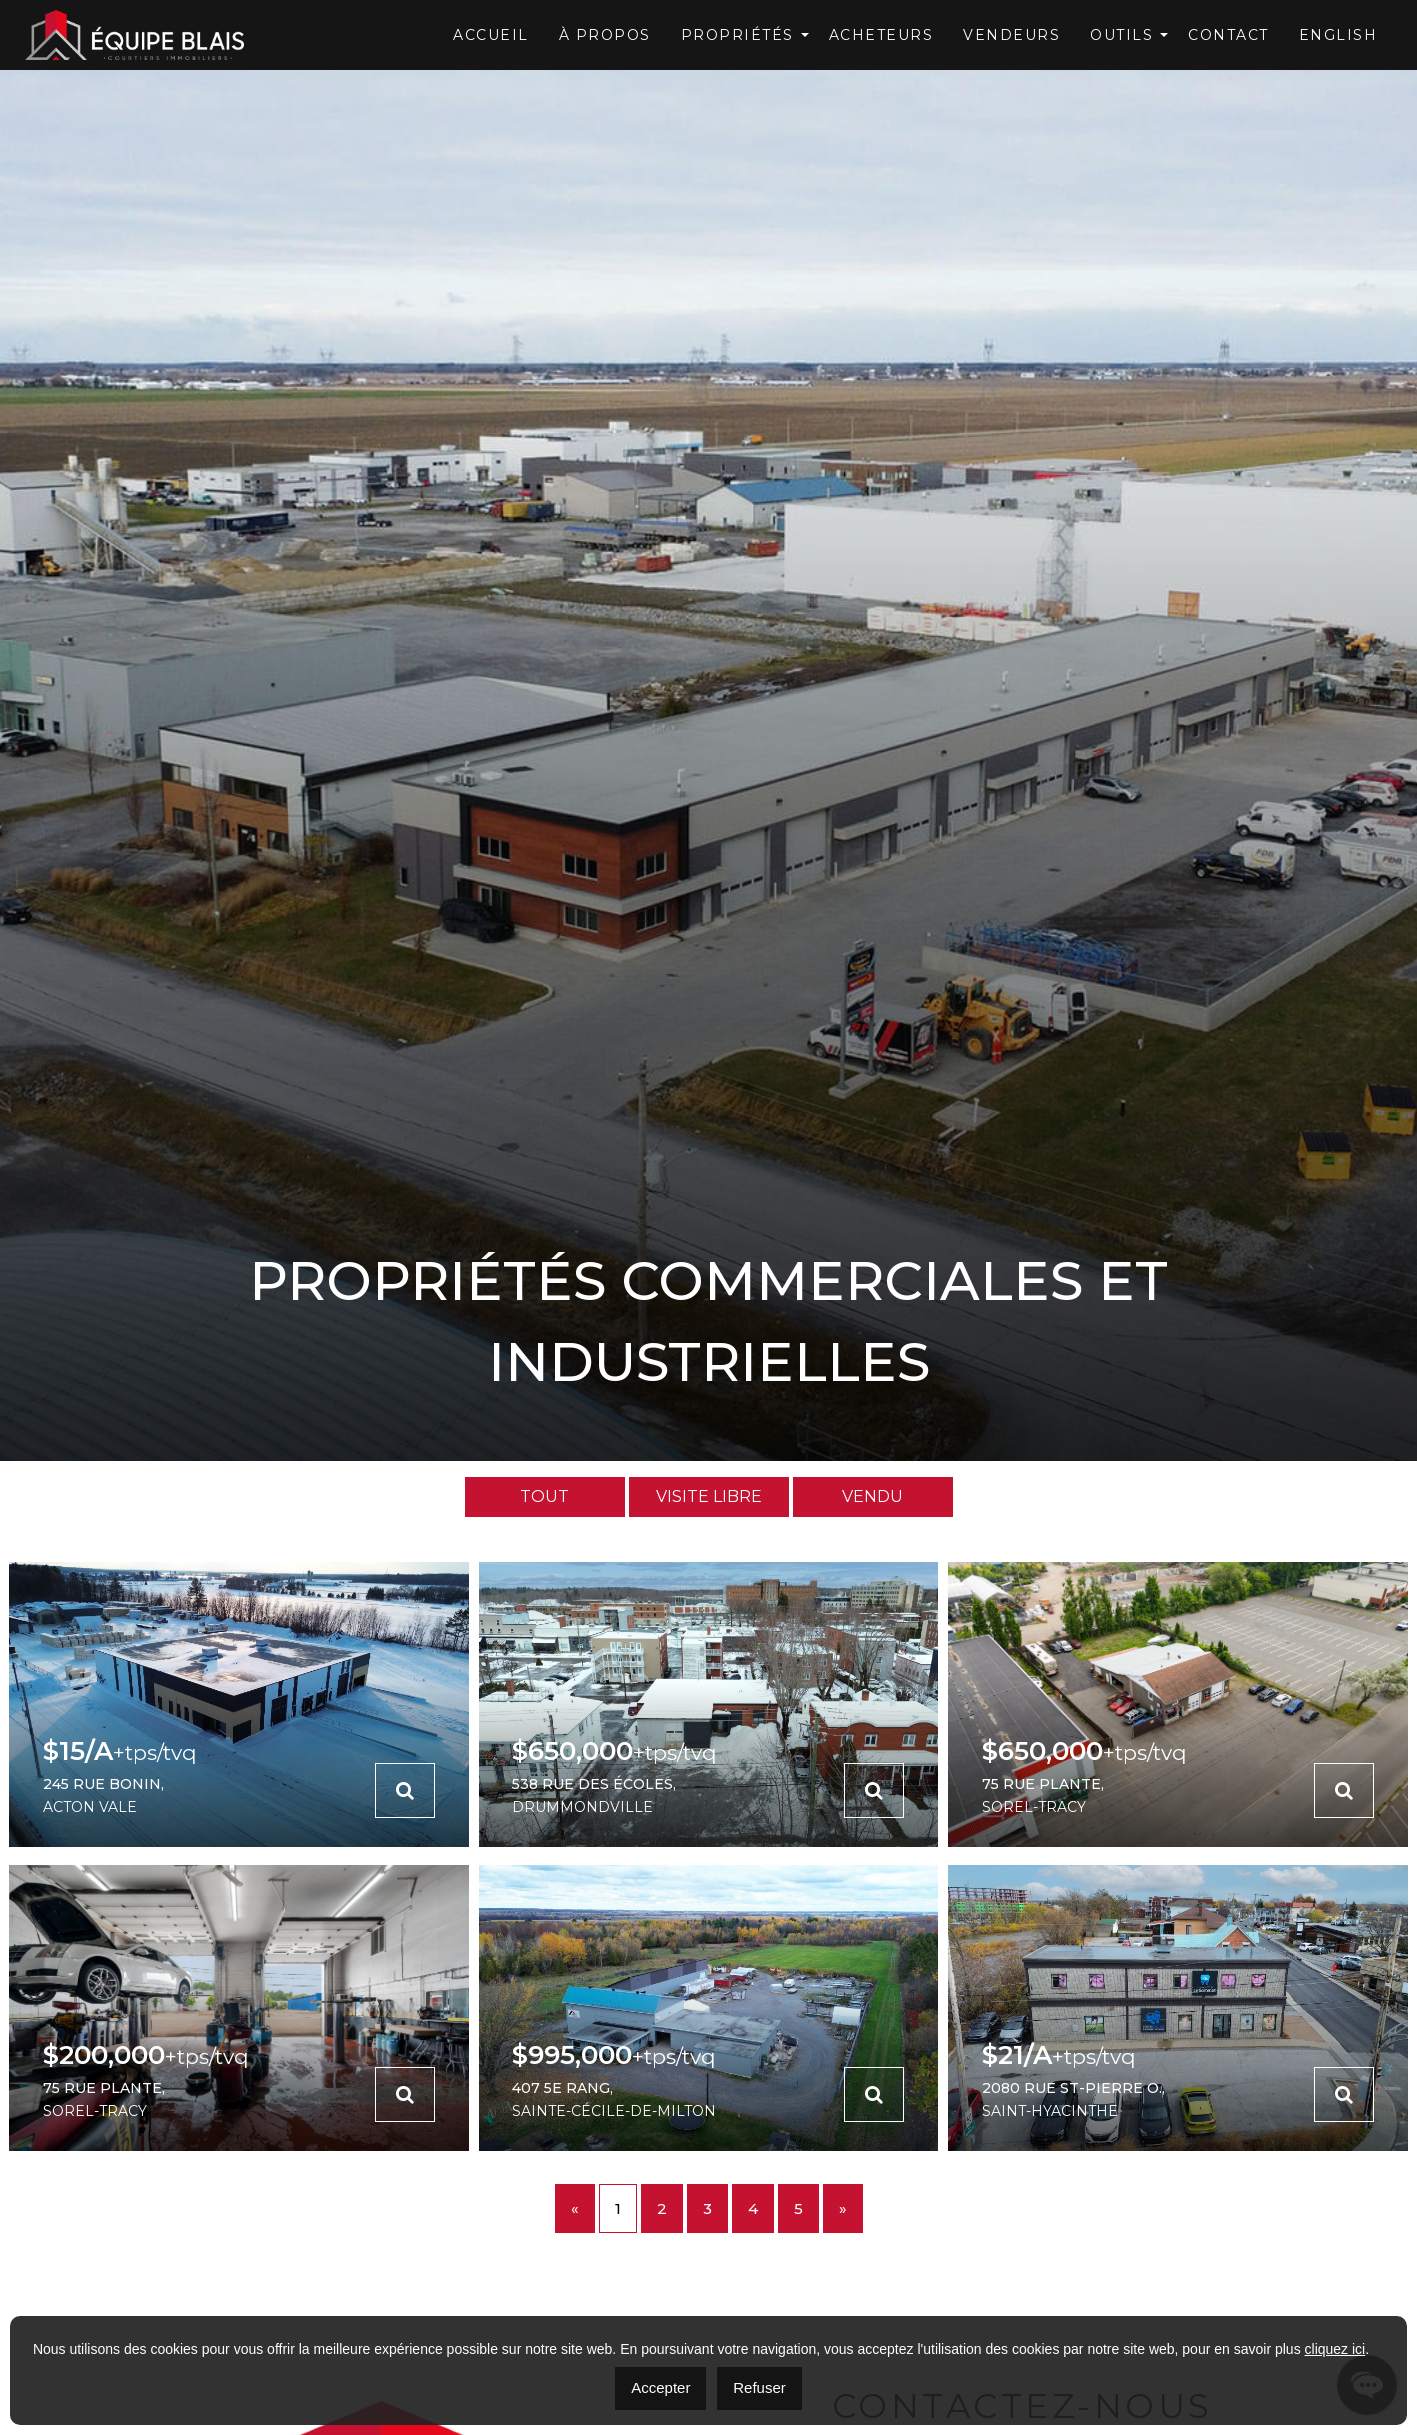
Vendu (872, 1496)
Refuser (759, 2387)
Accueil (491, 35)
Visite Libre (709, 1496)
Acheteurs (881, 35)
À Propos (605, 35)
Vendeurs (1011, 35)
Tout (544, 1496)
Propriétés (737, 35)
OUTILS (1121, 35)
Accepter (660, 2387)
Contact (1228, 35)
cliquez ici (1335, 2349)
